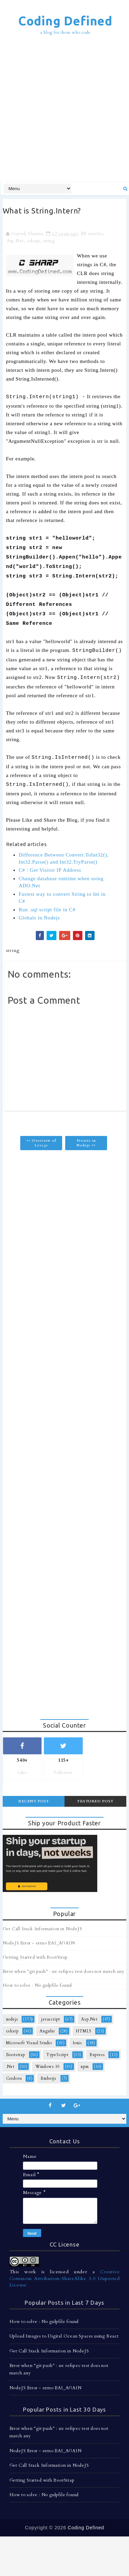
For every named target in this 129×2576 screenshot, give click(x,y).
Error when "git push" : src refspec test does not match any (64, 1971)
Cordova (14, 2078)
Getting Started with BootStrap (35, 1957)
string (49, 241)
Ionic (77, 2043)
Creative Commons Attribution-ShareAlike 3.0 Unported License (64, 2278)
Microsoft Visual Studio (29, 2043)
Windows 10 (47, 2066)
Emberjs (48, 2078)
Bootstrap (15, 2054)
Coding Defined (65, 21)
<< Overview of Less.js (41, 1143)
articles (95, 234)
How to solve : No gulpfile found (37, 1985)
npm (85, 2066)
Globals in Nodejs (39, 917)
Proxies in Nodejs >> (86, 1143)
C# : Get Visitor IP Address (50, 870)
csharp (33, 241)
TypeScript (57, 2054)
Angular (47, 2031)
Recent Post (33, 1801)
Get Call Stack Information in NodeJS (42, 1929)
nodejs (12, 2019)
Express (97, 2054)
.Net (10, 2066)
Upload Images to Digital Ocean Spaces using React (64, 2336)
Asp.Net (15, 241)
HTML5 (84, 2031)
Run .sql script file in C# (47, 909)
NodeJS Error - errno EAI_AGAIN (39, 1943)
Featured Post (95, 1801)
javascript (50, 2019)
